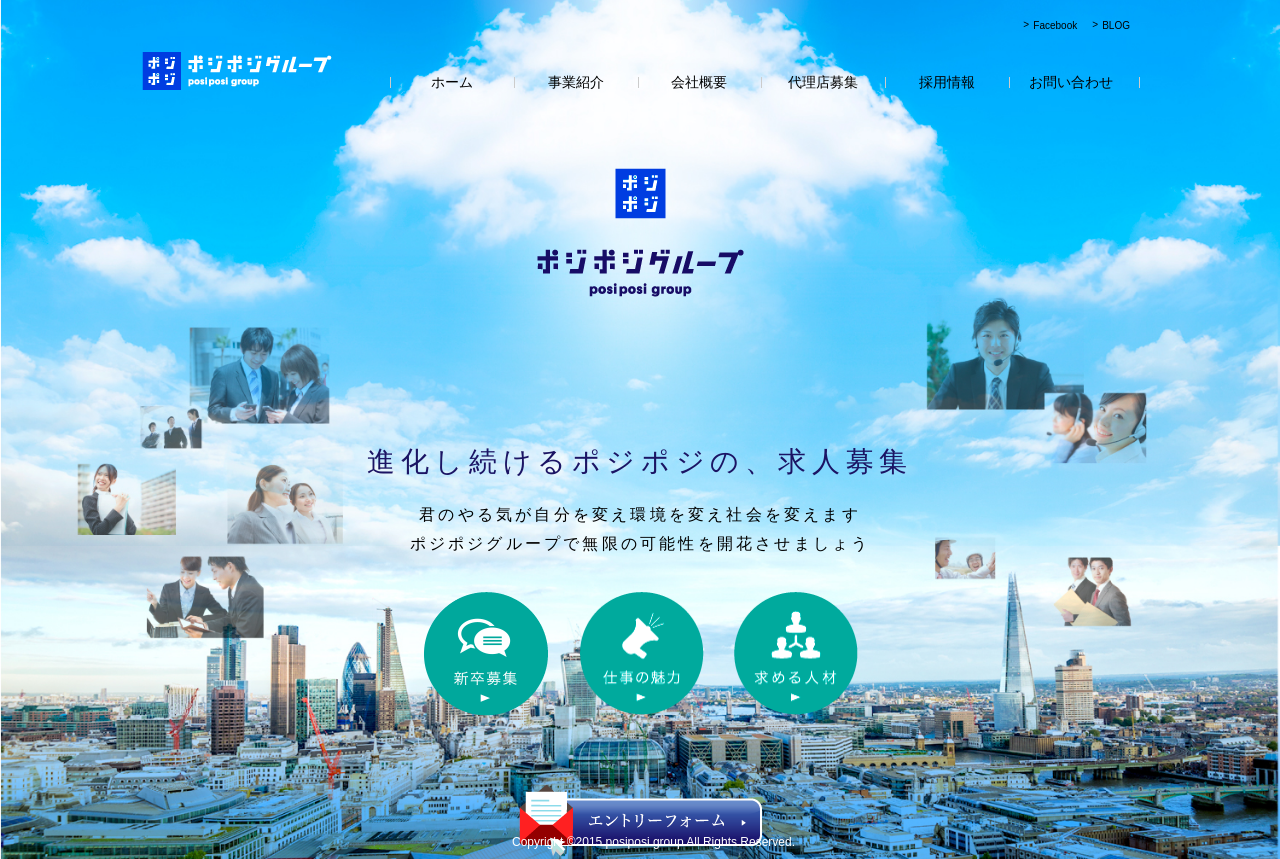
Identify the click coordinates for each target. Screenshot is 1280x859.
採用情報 (947, 82)
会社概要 (699, 82)
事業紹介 (576, 82)
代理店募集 (823, 82)
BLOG (1116, 25)
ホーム (452, 82)
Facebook (1055, 25)
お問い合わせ (1071, 82)
